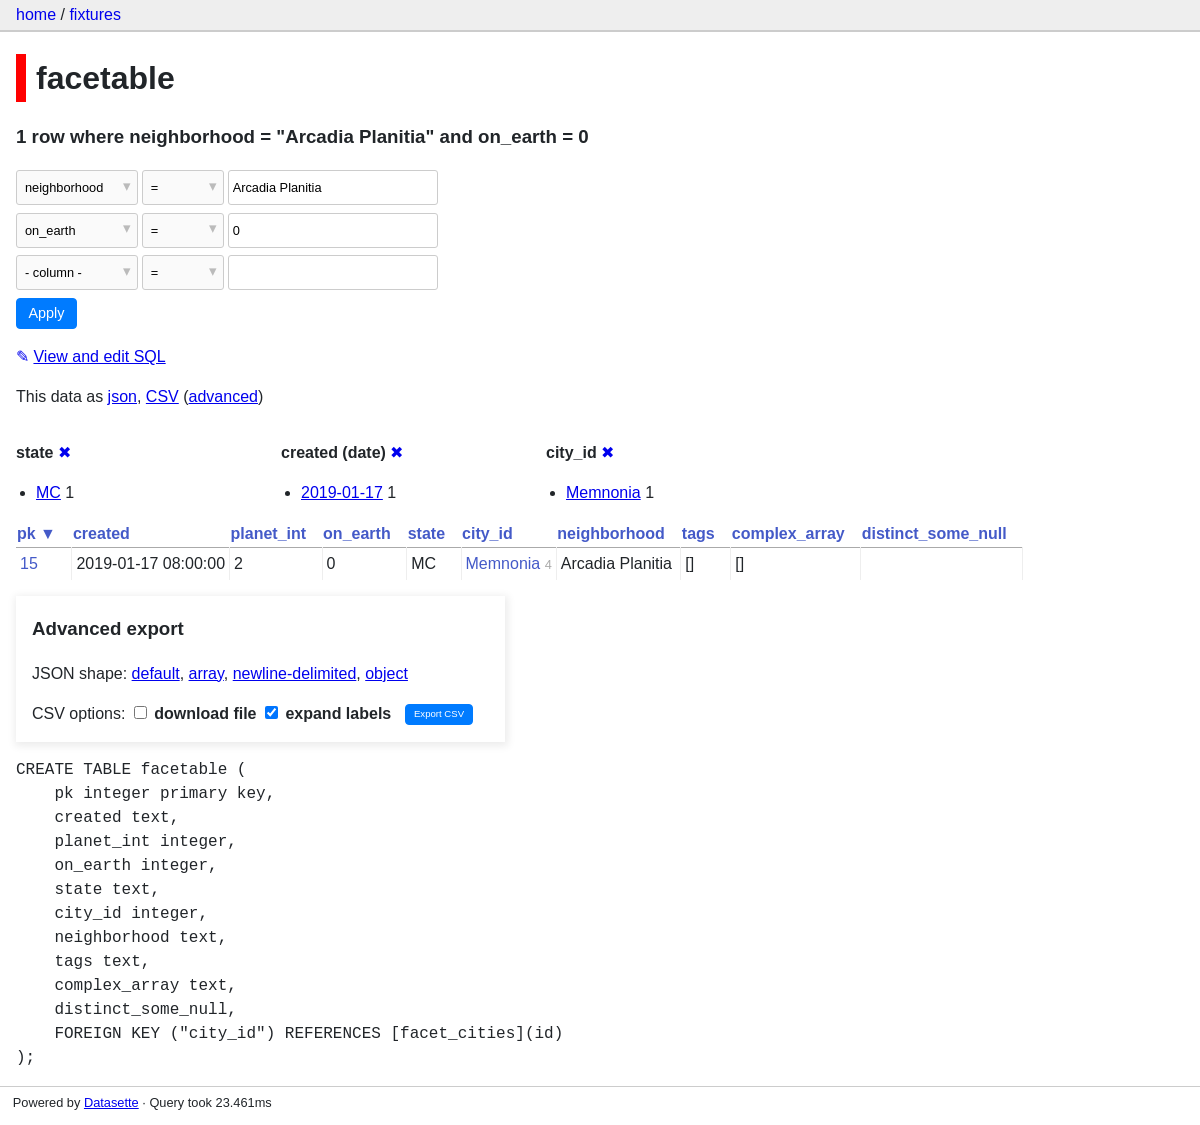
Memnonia (603, 492)
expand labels (328, 713)
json (122, 396)
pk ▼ (36, 533)
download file (195, 713)
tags (698, 533)
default (156, 673)
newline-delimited (295, 673)
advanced (223, 396)
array (206, 673)
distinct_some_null (934, 533)
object (386, 673)
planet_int (269, 533)
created (101, 533)
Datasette (111, 1102)
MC (48, 492)
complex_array (788, 533)
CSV (162, 396)
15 (29, 563)
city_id (487, 533)
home (36, 14)
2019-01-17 (342, 492)
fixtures (95, 14)
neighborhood (611, 533)
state (426, 533)
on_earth (357, 533)
